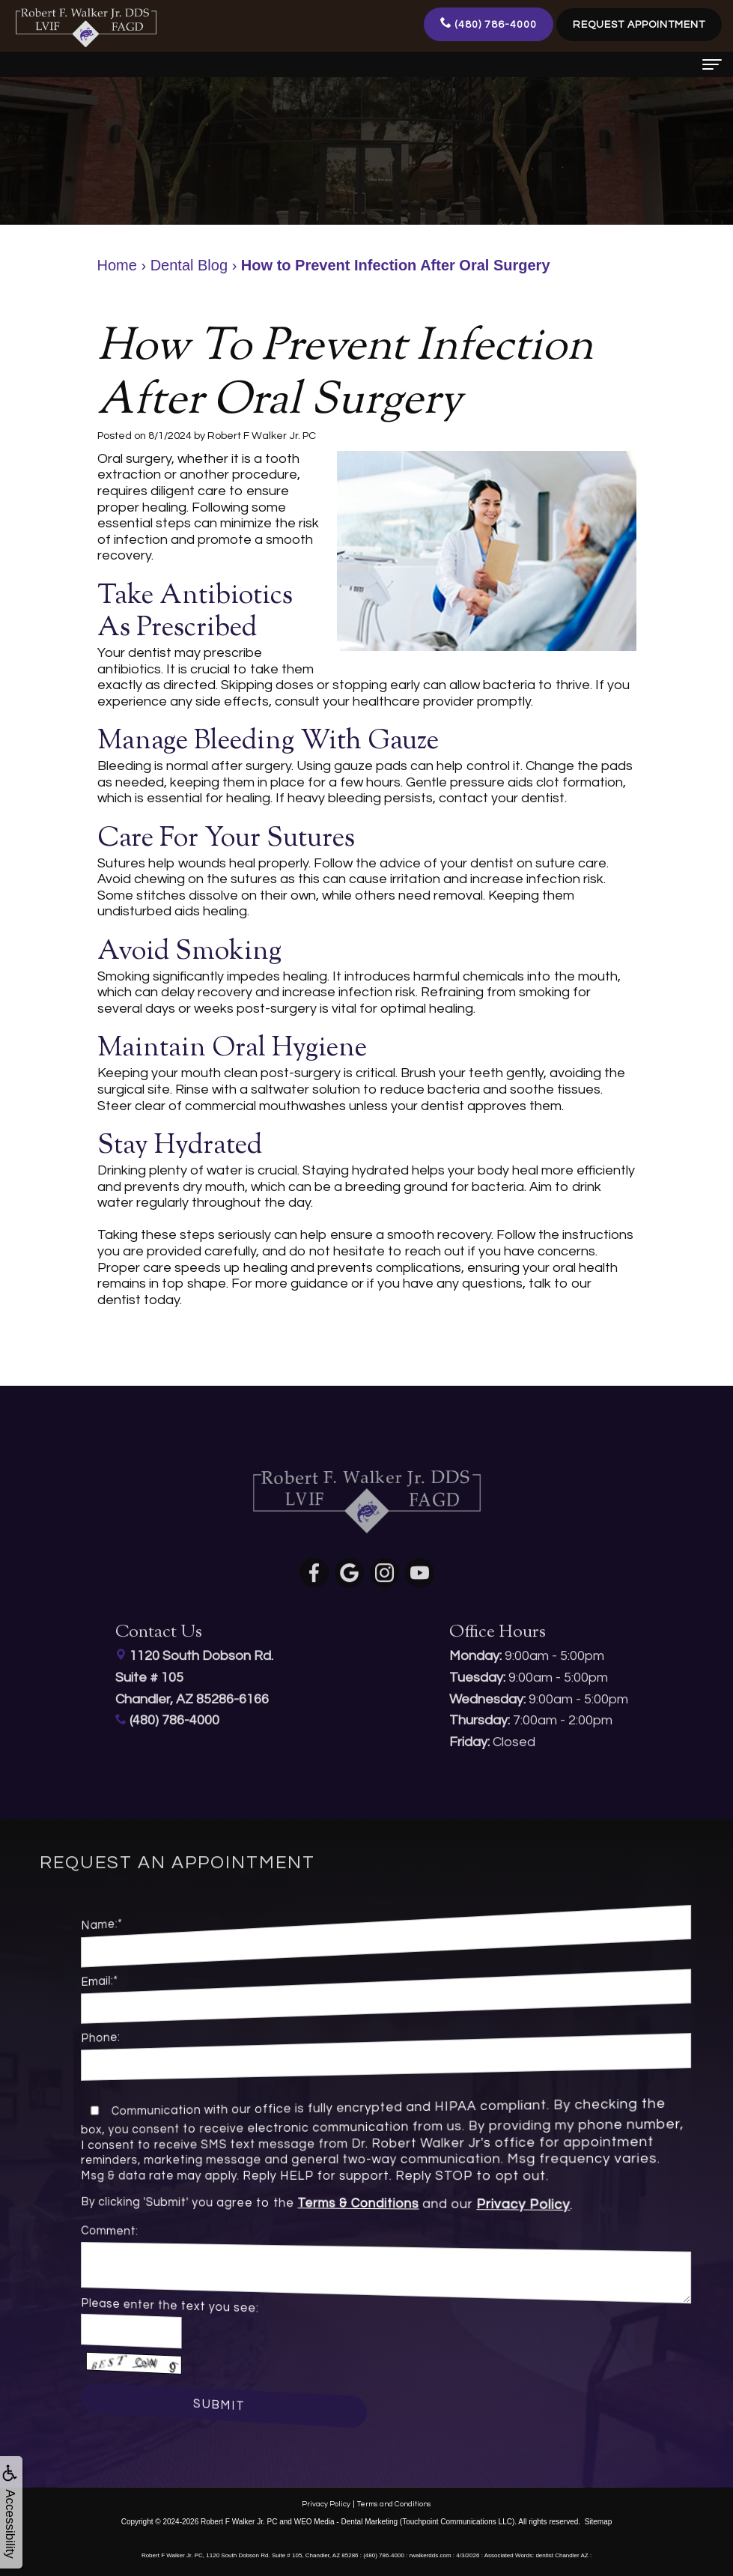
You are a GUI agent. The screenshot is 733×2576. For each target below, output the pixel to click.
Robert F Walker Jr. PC (239, 2522)
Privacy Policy (429, 2206)
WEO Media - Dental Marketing (346, 2522)
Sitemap (598, 2522)
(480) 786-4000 (488, 23)
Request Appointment (639, 24)
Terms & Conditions (363, 2203)
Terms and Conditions (394, 2504)
